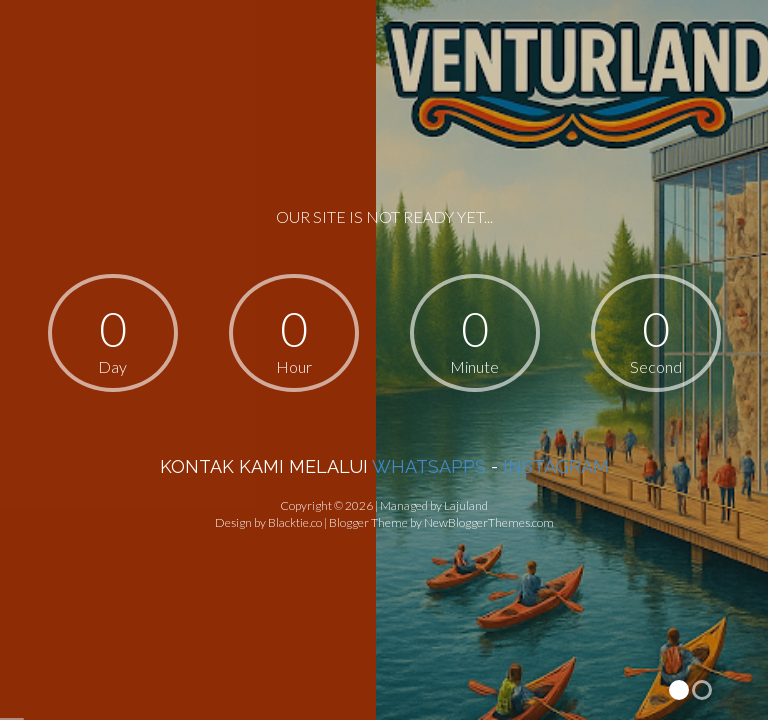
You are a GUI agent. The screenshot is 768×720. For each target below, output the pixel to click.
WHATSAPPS (429, 466)
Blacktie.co (295, 522)
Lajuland (466, 505)
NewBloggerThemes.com (489, 522)
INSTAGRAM (556, 466)
